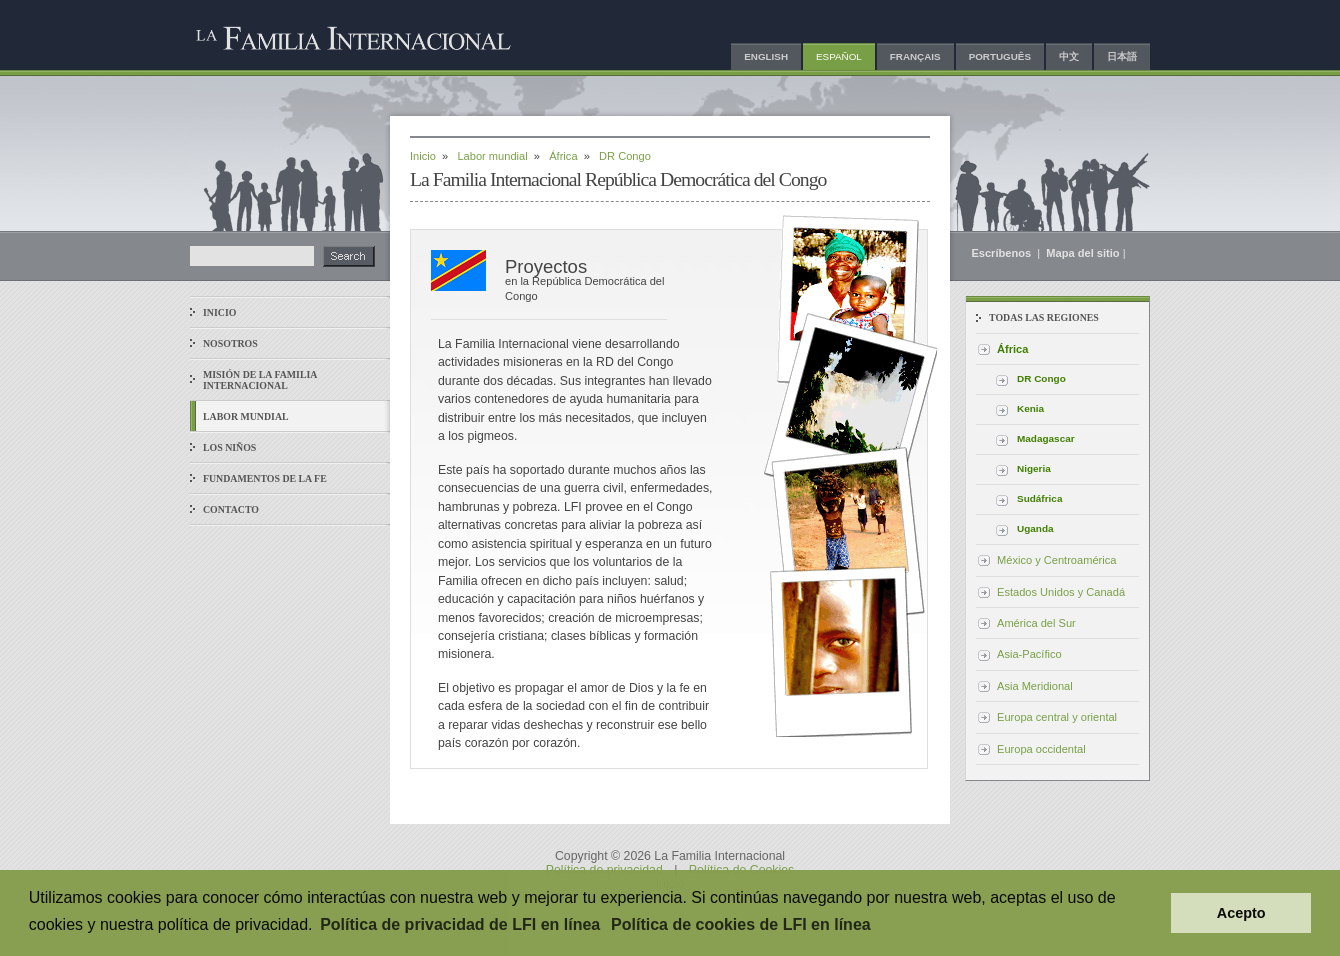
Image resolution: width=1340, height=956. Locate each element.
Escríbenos (1002, 253)
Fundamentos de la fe (265, 478)
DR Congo (1041, 378)
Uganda (1035, 528)
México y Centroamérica (1056, 560)
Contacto (231, 509)
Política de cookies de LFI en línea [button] (741, 924)
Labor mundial (246, 416)
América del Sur (1036, 623)
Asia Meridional (1035, 686)
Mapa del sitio (1082, 253)
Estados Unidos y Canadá (1061, 592)
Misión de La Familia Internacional (260, 380)
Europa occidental (1041, 749)
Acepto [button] (1241, 913)
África (563, 156)
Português (1000, 56)
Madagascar (1046, 438)
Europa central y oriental (1057, 717)
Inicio (219, 312)
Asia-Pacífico (1029, 654)
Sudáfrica (1039, 498)
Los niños (229, 447)
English (766, 56)
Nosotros (230, 343)
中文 (1069, 56)
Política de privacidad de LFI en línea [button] (460, 924)
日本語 (1122, 56)
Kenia (1030, 408)
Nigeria (1034, 468)
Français (915, 56)
